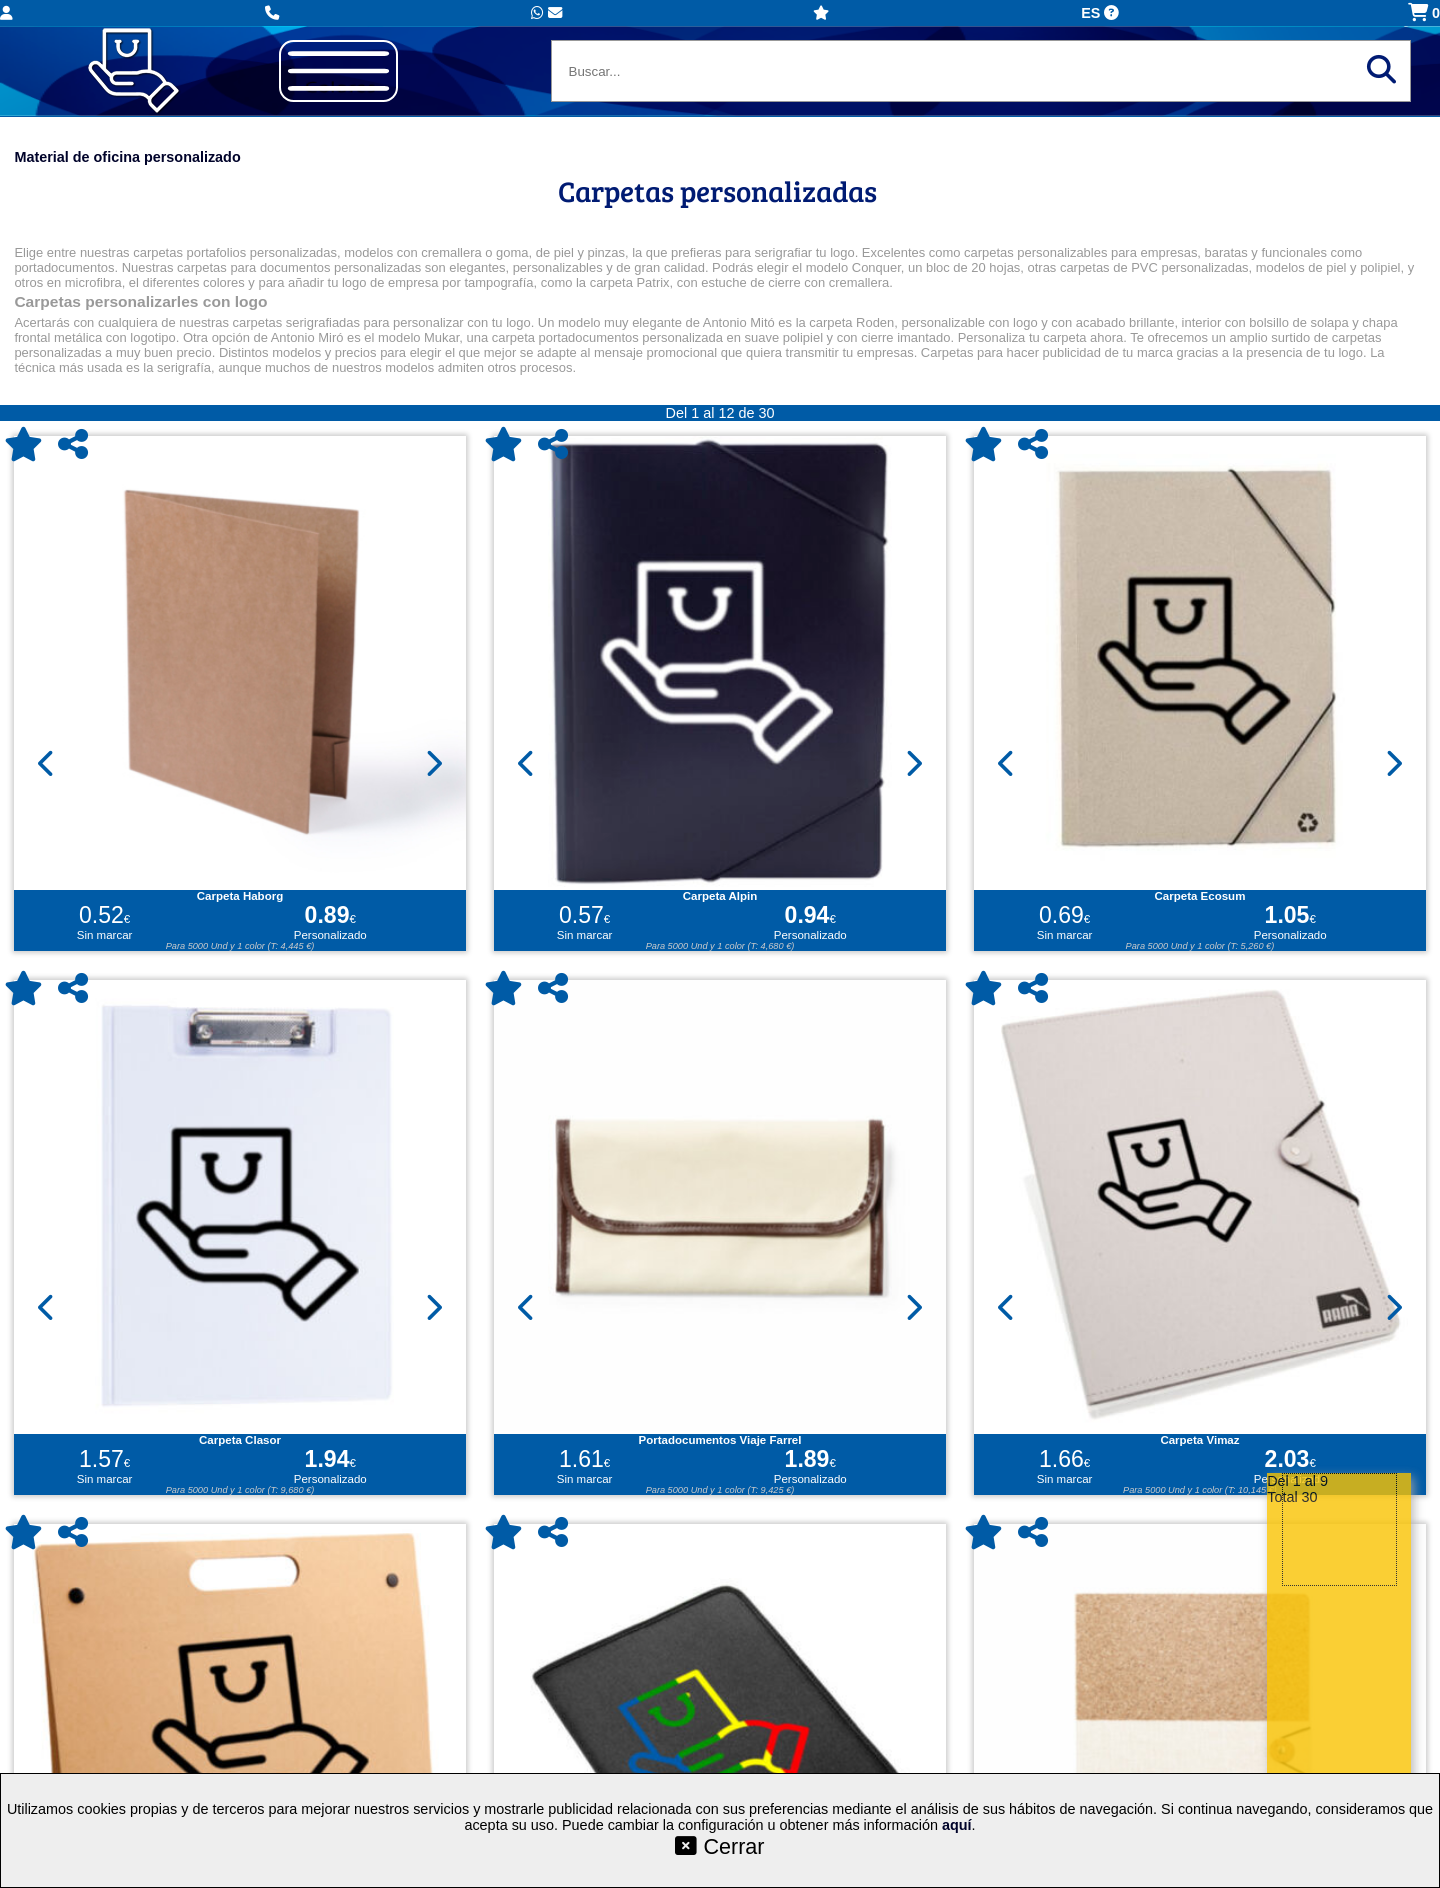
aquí (957, 1825)
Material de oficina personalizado (127, 157)
